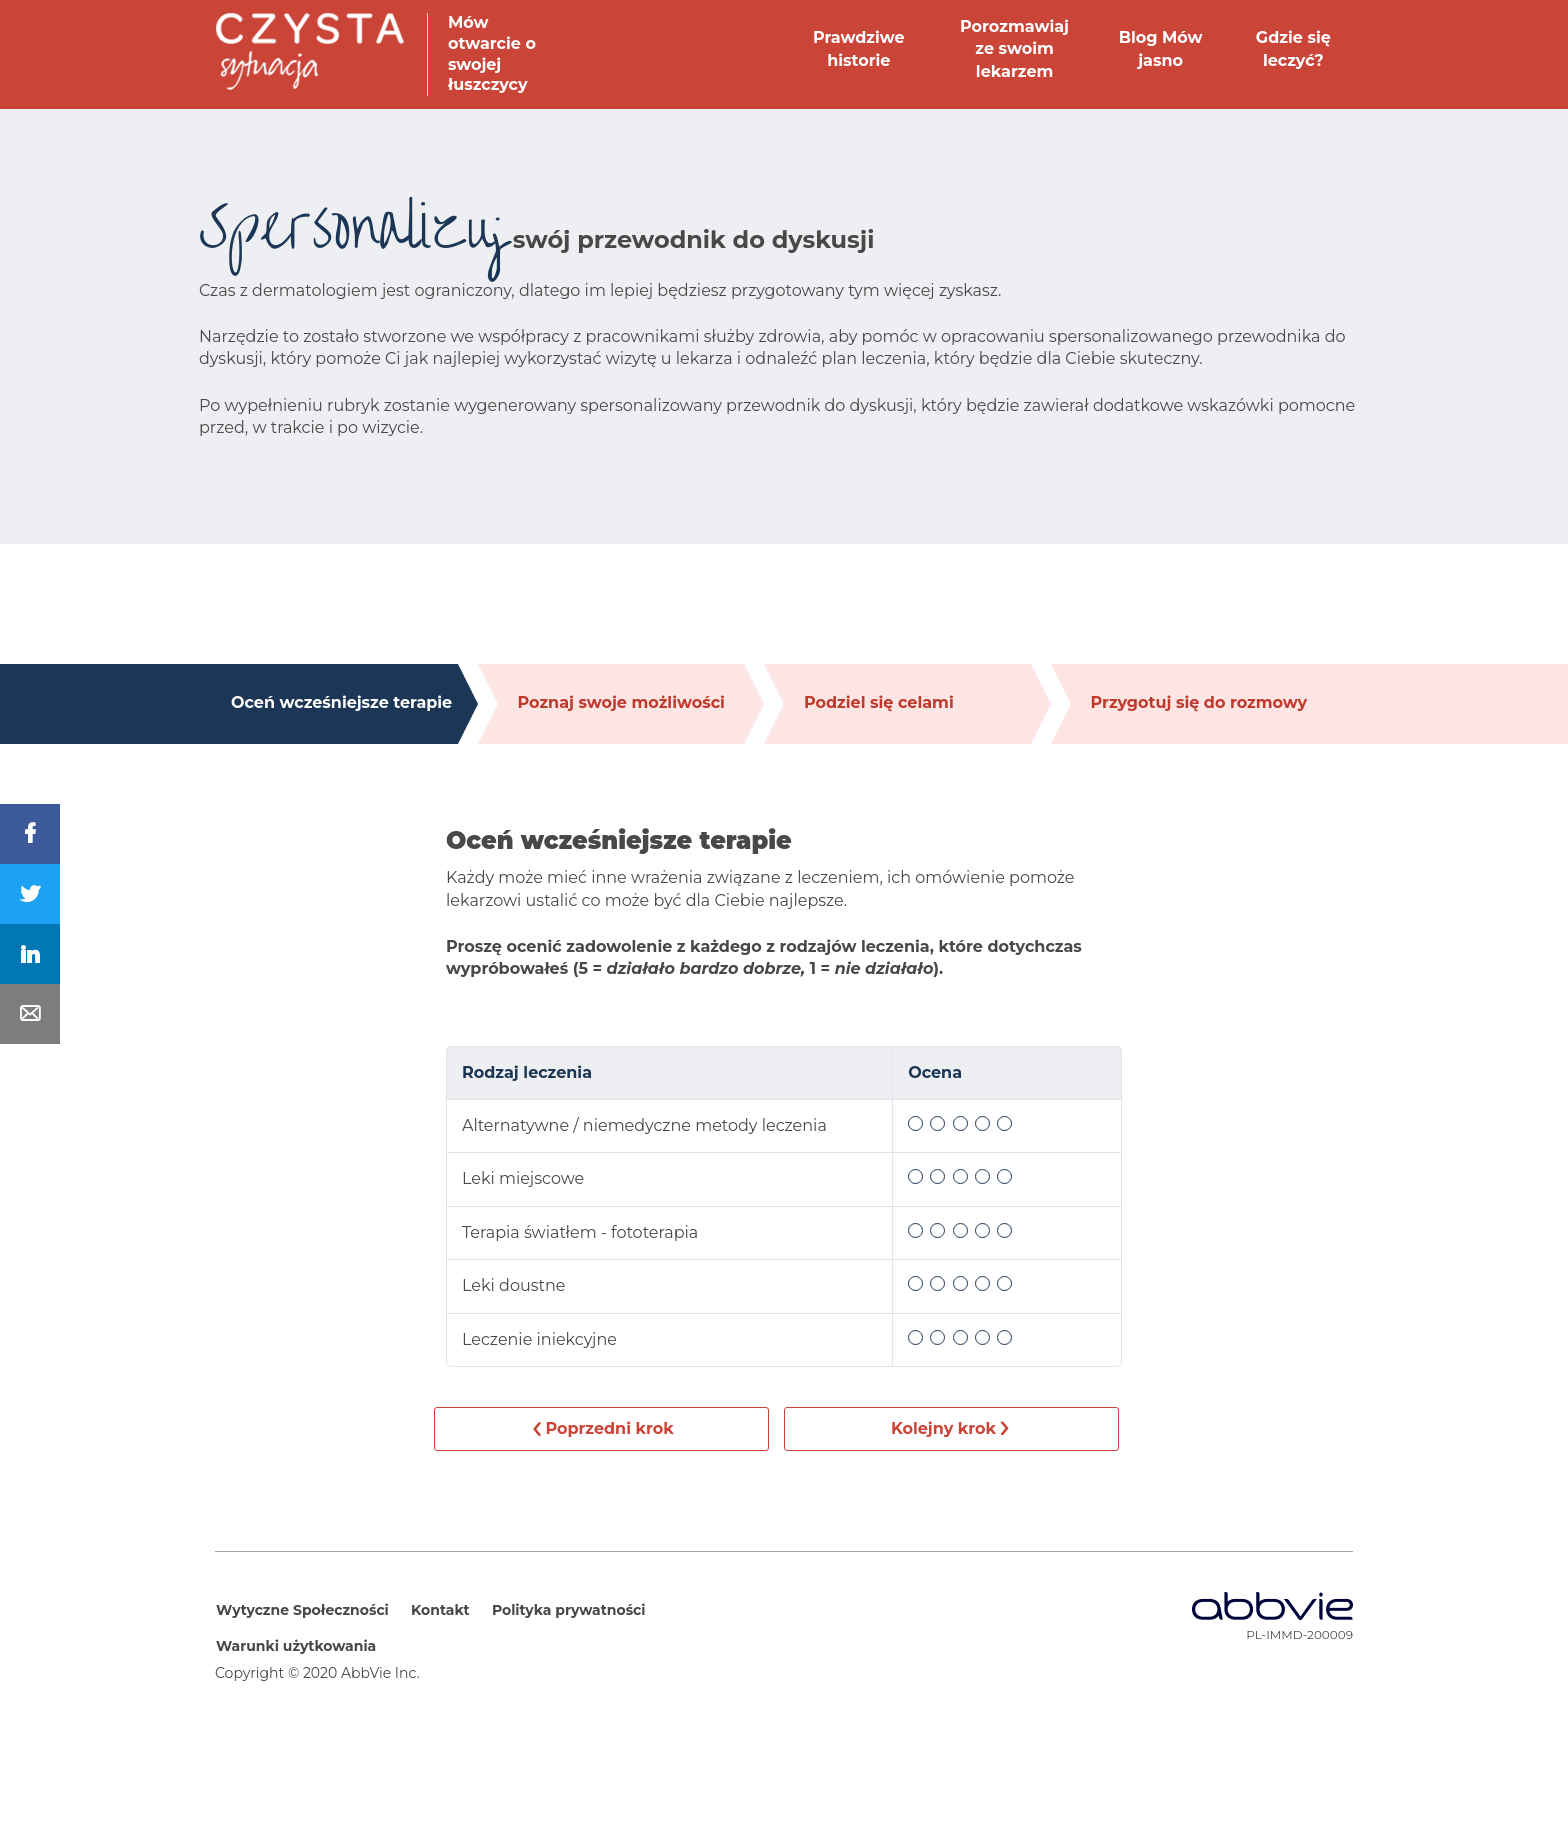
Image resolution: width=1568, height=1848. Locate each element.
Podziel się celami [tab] (879, 702)
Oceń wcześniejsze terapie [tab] (341, 702)
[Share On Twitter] (30, 894)
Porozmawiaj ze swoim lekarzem (1014, 49)
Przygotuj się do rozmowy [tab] (1199, 702)
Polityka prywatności (569, 1610)
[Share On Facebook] (30, 834)
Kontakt (440, 1610)
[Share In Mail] (30, 1014)
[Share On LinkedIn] (30, 954)
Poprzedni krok (609, 1428)
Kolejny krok (943, 1428)
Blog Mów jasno (1161, 48)
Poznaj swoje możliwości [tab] (621, 702)
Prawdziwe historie (859, 48)
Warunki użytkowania (296, 1646)
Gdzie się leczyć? (1293, 48)
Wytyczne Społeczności (302, 1610)
